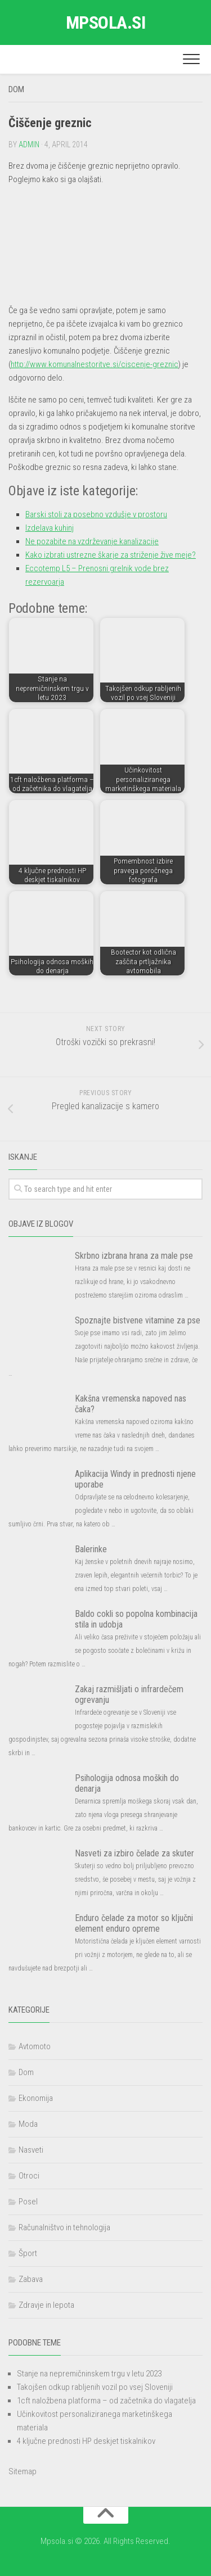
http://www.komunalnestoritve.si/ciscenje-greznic (94, 364)
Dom (16, 89)
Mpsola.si (106, 22)
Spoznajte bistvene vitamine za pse (137, 1320)
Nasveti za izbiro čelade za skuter (134, 1853)
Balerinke (91, 1549)
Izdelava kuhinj (49, 528)
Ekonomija (36, 2098)
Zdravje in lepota (46, 2305)
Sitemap (22, 2471)
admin (29, 144)
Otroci (29, 2176)
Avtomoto (35, 2046)
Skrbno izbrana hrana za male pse (134, 1255)
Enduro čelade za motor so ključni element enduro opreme (134, 1923)
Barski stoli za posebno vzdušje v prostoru (96, 514)
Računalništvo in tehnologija (64, 2227)
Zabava (31, 2279)
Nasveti (31, 2150)
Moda (28, 2124)
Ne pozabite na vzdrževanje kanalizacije (92, 541)
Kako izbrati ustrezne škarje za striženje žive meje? (110, 555)
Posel (28, 2202)
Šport (28, 2253)
